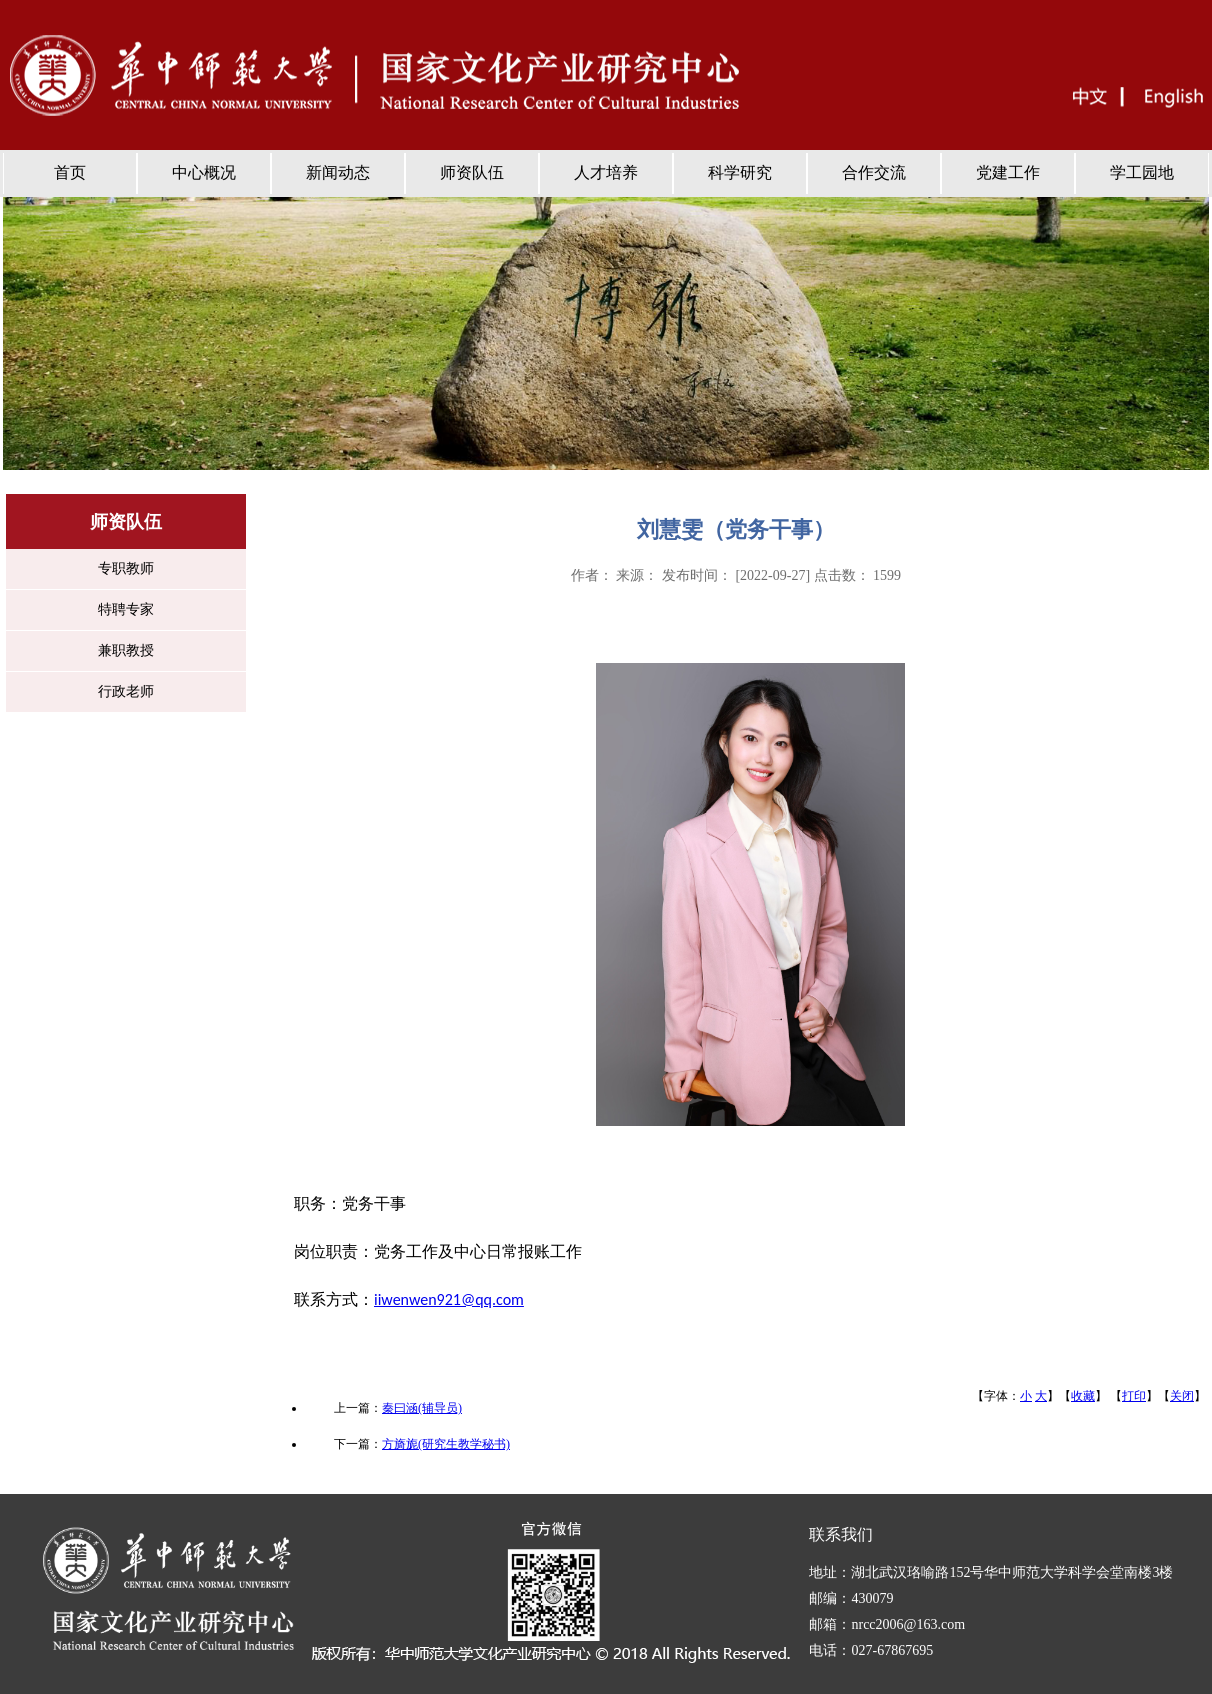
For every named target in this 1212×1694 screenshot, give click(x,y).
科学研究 (740, 172)
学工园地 (1142, 172)
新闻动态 (338, 172)
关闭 (1182, 1396)
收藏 (1083, 1396)
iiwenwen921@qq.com (449, 1299)
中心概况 (204, 172)
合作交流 (874, 172)
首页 (70, 172)
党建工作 (1008, 172)
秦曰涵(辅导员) (422, 1408)
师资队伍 (472, 172)
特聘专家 (126, 609)
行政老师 (126, 691)
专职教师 (126, 568)
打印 (1134, 1396)
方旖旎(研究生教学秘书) (446, 1444)
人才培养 (606, 172)
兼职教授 (126, 650)
